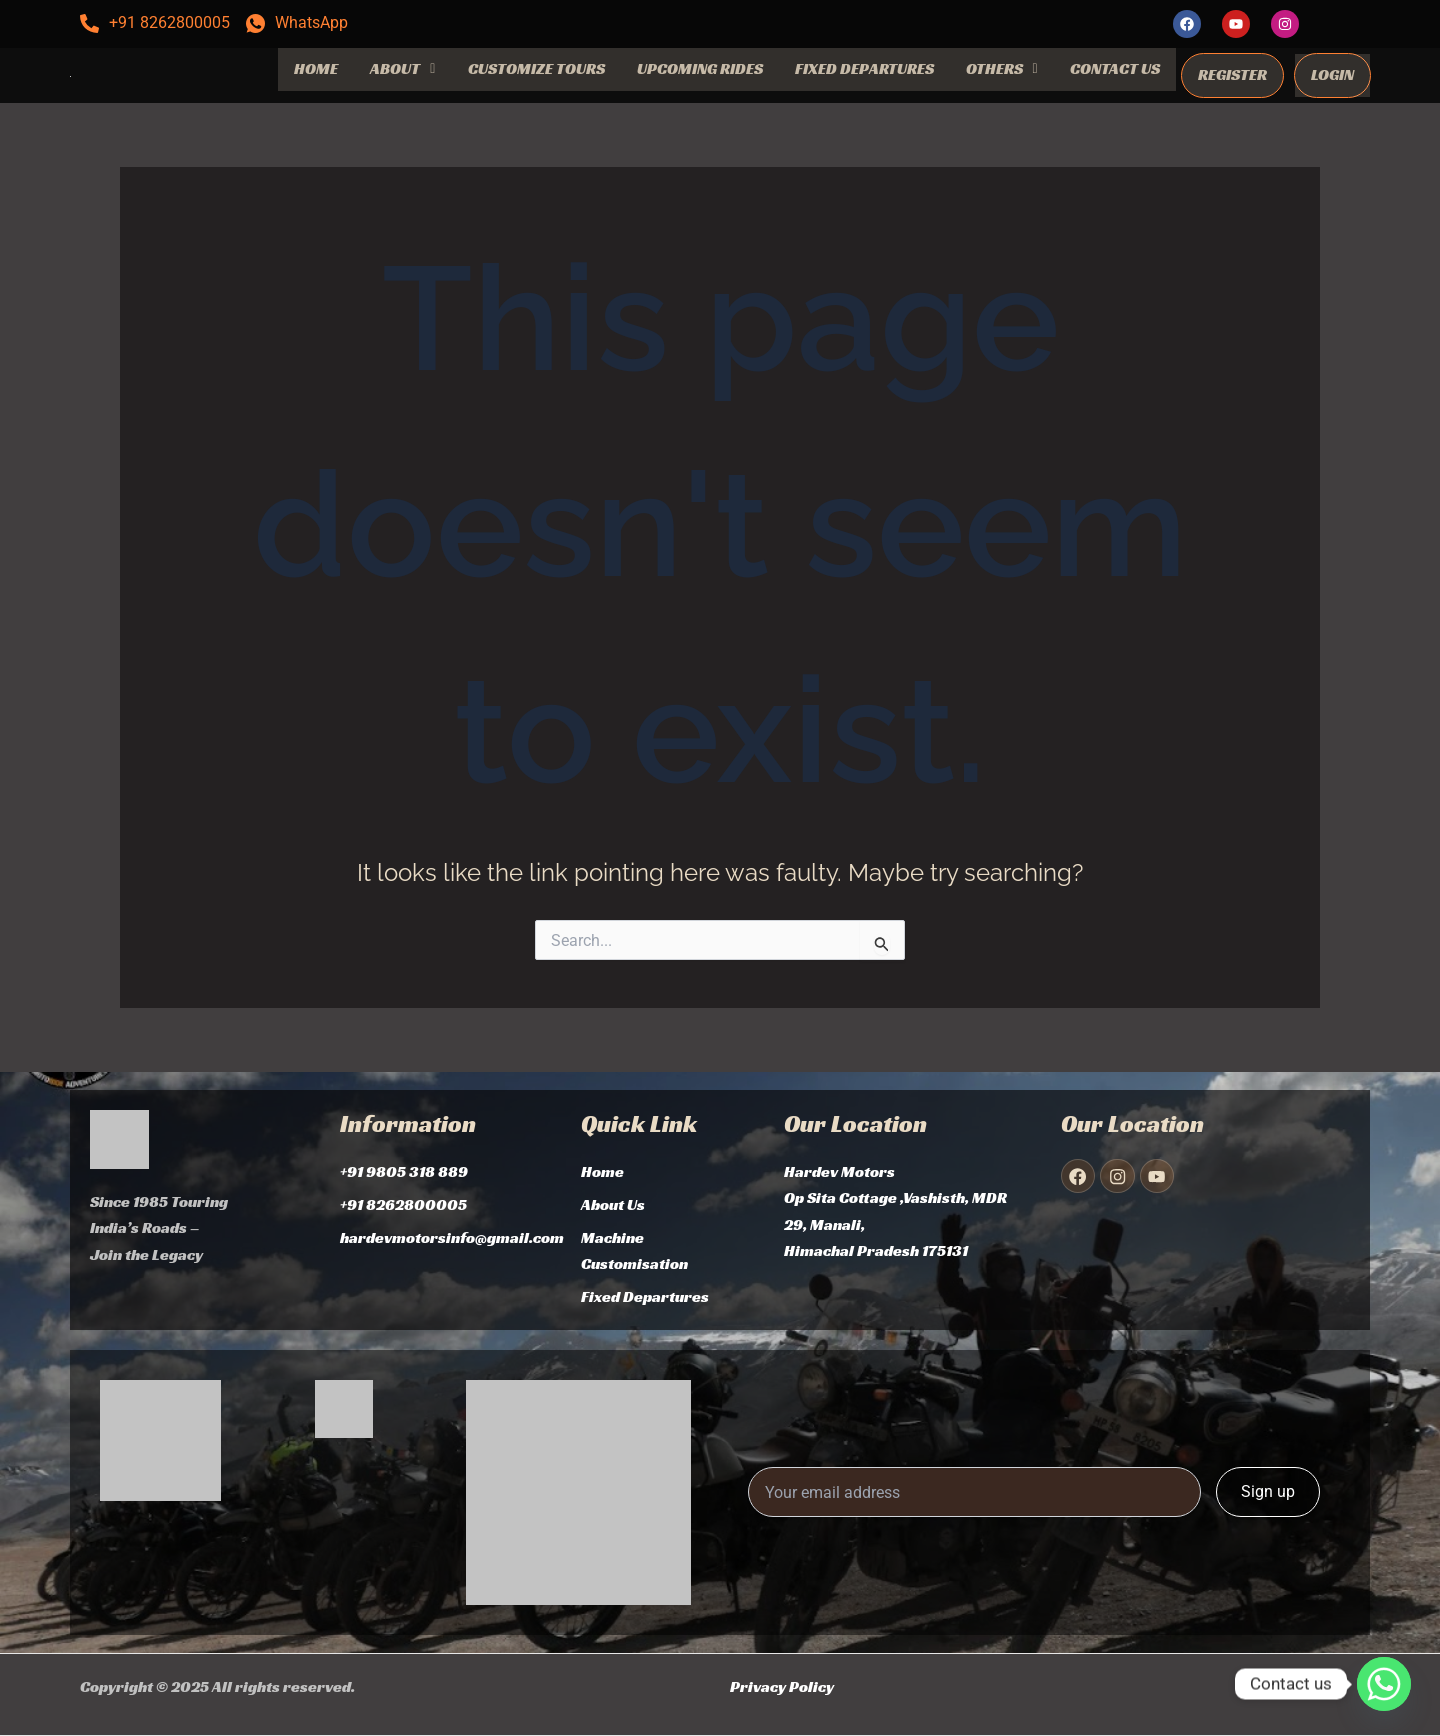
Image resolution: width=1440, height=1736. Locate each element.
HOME (316, 68)
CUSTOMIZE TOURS (536, 68)
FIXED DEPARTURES (864, 68)
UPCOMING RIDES (700, 68)
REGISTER (1232, 74)
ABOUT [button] (402, 68)
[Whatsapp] (1384, 1684)
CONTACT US (1115, 68)
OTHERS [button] (1002, 68)
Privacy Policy (782, 1686)
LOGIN (1332, 74)
